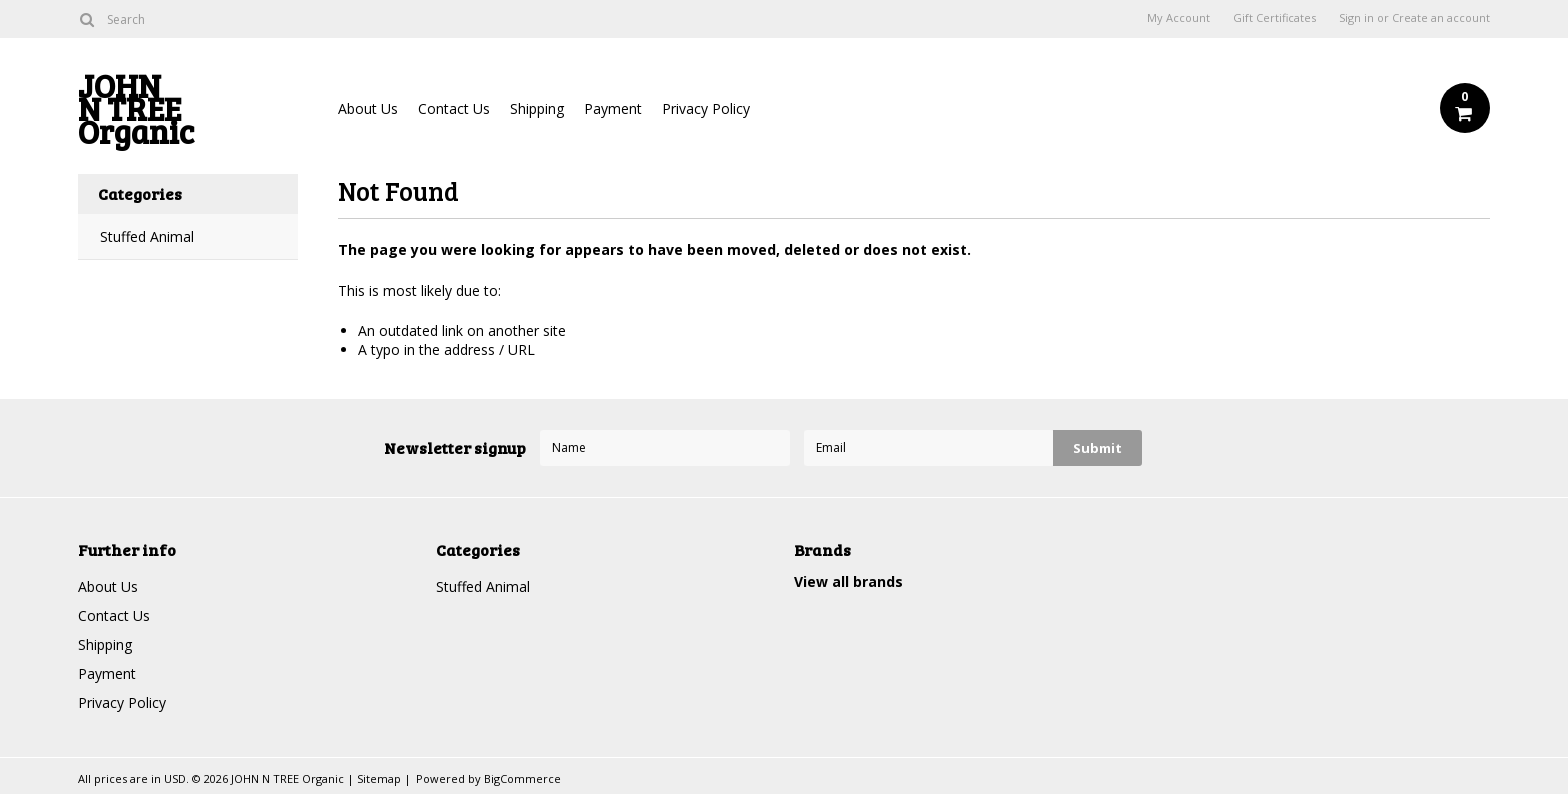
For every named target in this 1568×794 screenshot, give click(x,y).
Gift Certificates (1274, 18)
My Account (1178, 18)
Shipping (537, 108)
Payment (613, 108)
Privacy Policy (706, 108)
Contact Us (454, 108)
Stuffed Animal (147, 236)
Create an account (1441, 18)
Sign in (1356, 18)
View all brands (848, 581)
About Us (368, 108)
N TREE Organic (188, 113)
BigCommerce (522, 778)
